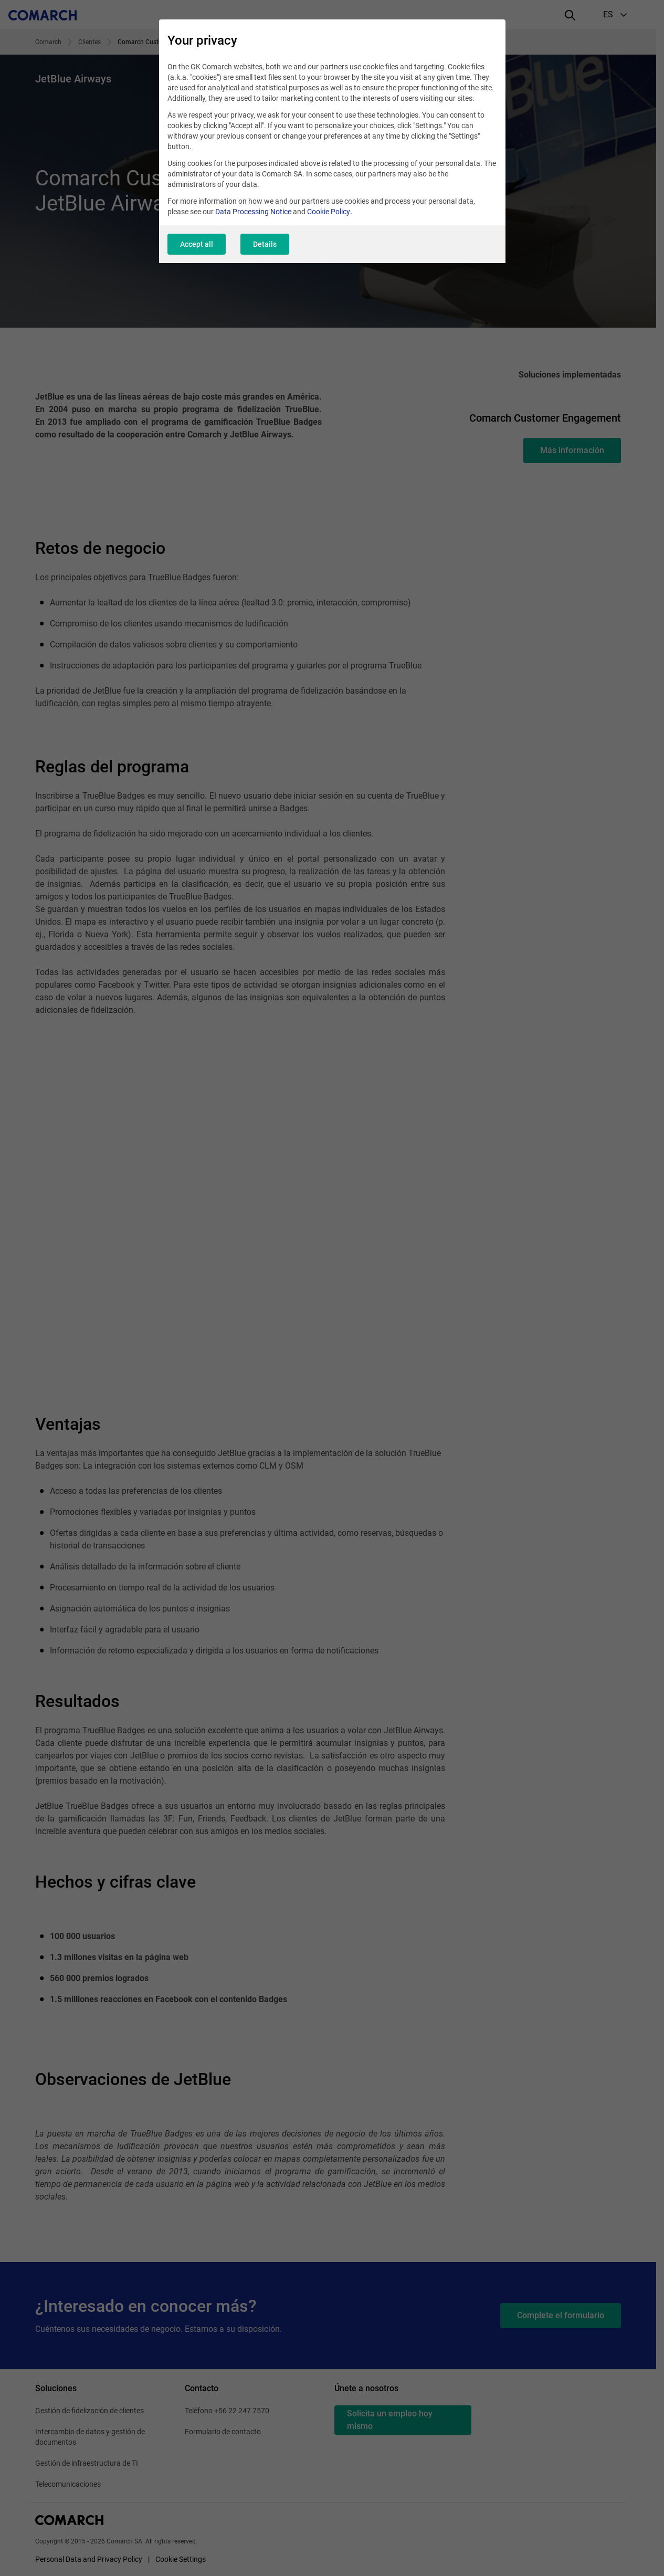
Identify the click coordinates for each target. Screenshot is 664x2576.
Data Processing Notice (253, 211)
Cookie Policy (328, 211)
